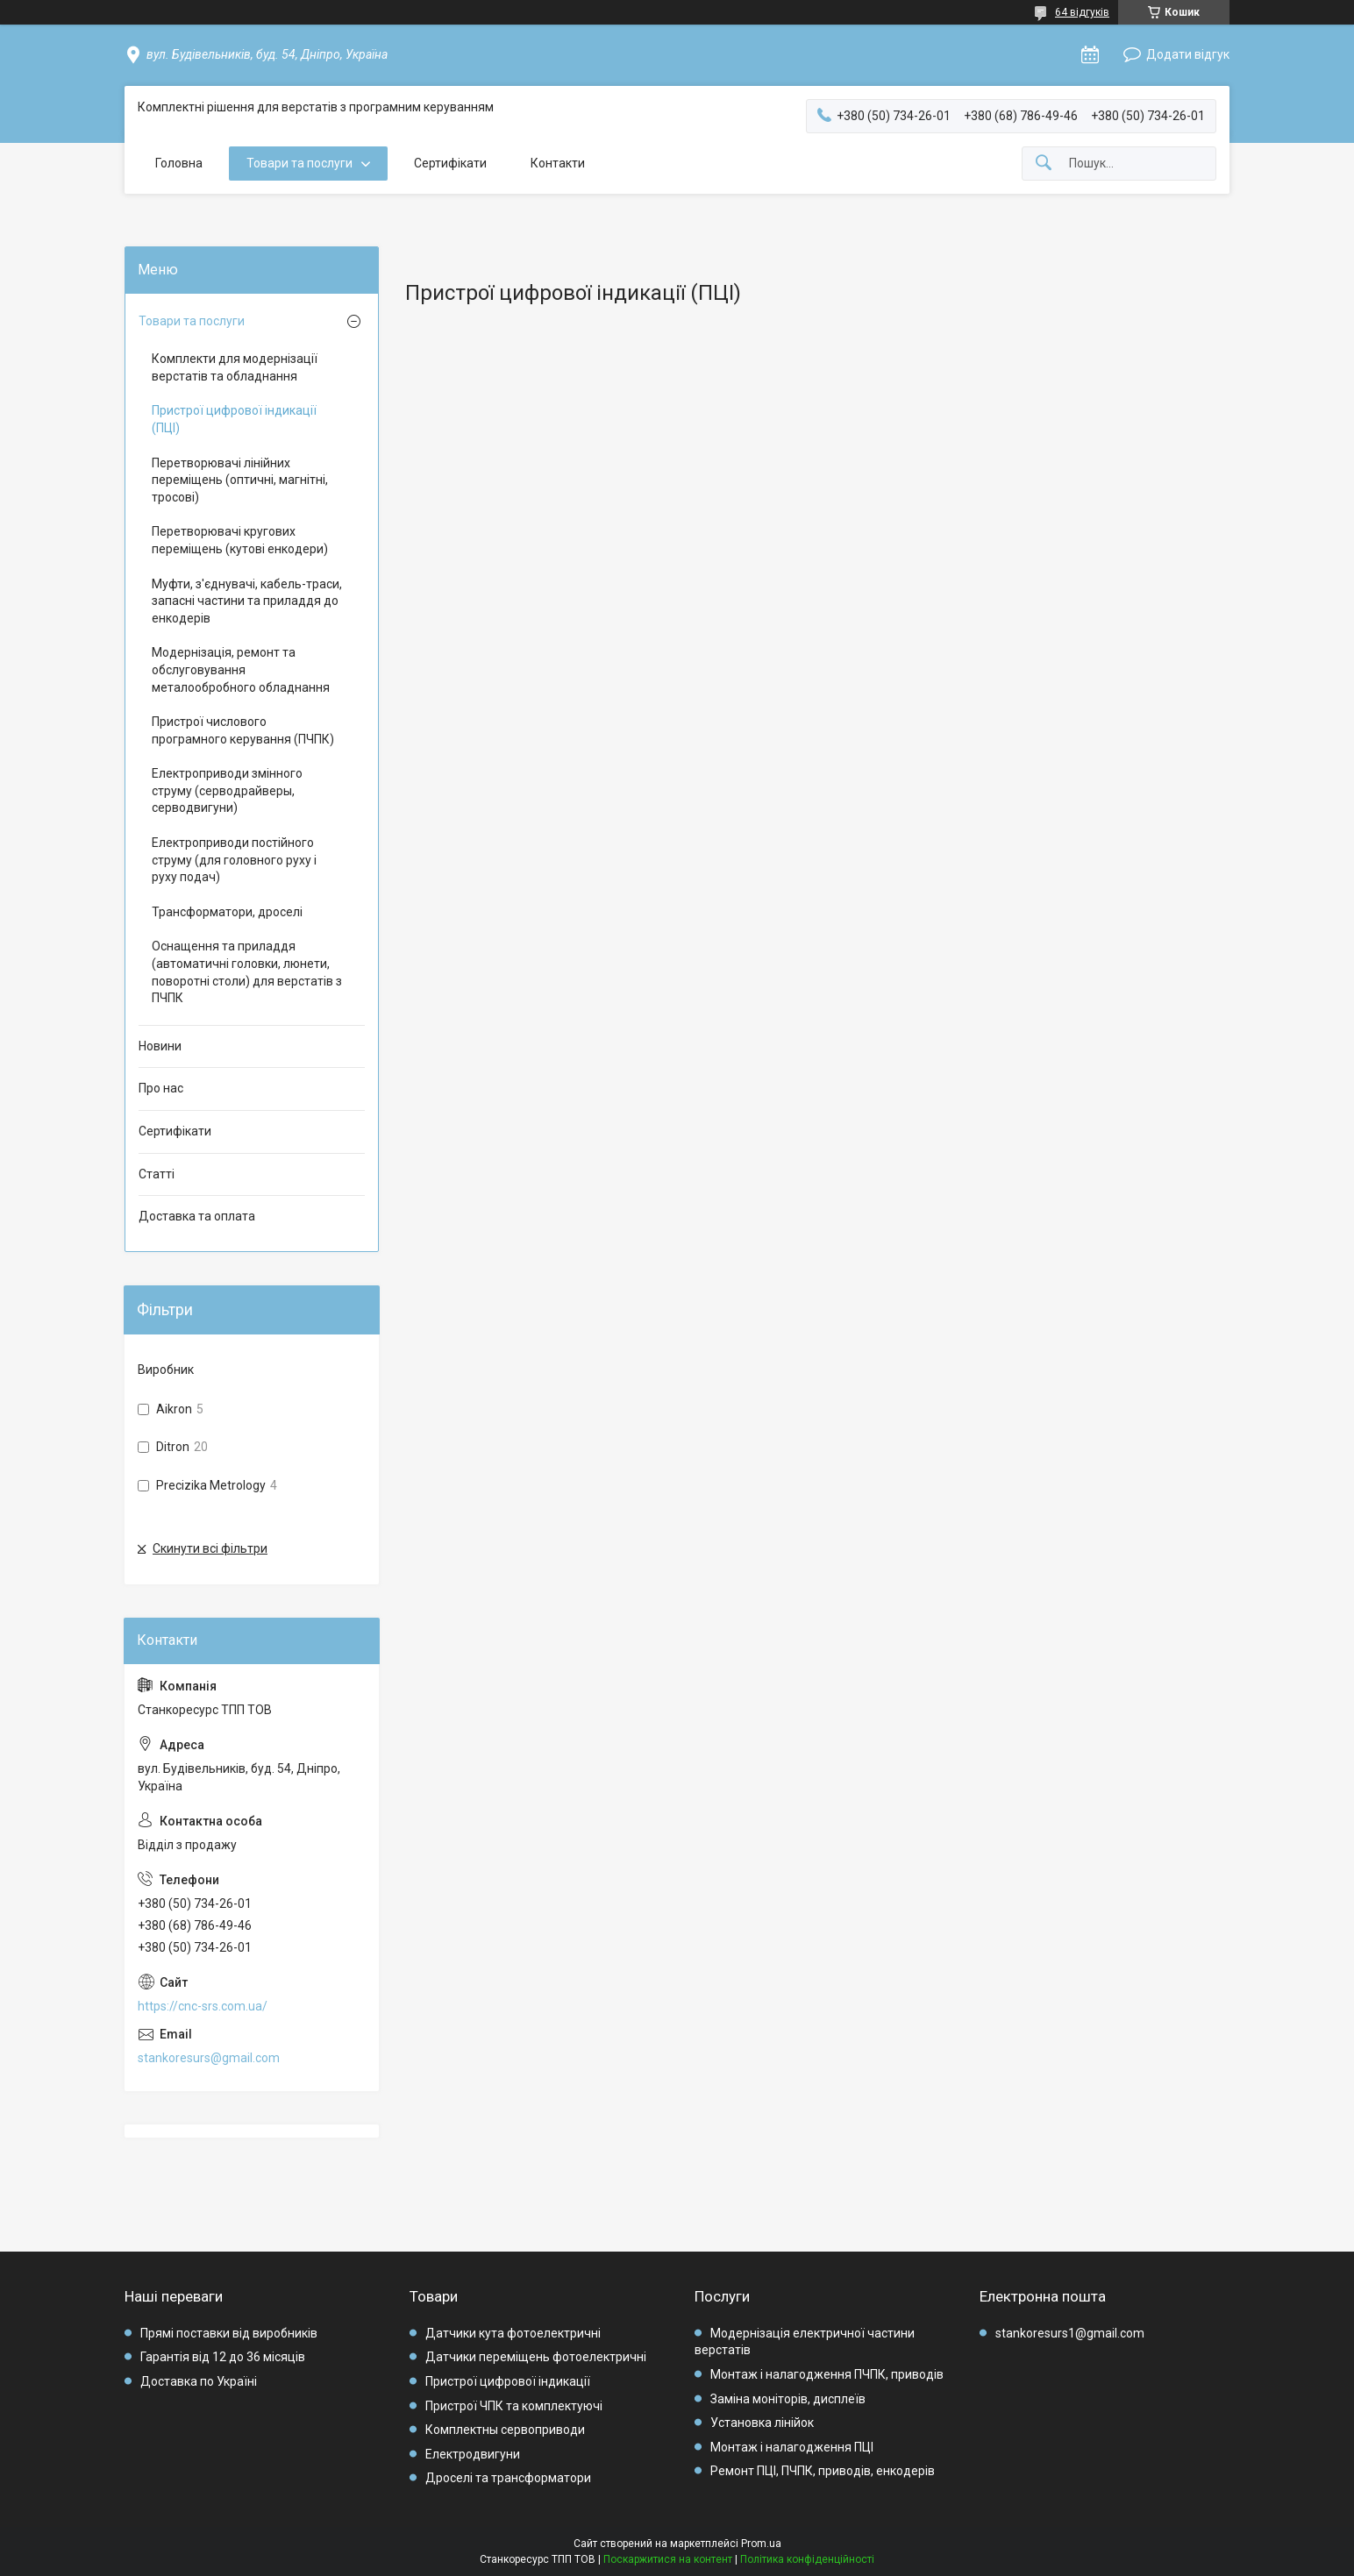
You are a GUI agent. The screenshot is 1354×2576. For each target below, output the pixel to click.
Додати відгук (1187, 54)
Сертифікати (450, 163)
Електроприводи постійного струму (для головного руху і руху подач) (234, 860)
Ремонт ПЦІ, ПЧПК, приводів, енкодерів (822, 2471)
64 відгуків (1082, 12)
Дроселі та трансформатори (508, 2478)
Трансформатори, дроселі (227, 912)
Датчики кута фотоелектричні (513, 2333)
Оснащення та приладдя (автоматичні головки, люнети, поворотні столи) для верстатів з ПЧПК (247, 972)
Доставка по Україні (198, 2381)
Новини (160, 1046)
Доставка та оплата (197, 1216)
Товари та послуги (299, 163)
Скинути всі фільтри (210, 1548)
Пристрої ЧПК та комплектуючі (513, 2406)
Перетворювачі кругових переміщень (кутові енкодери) (240, 540)
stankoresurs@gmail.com (209, 2058)
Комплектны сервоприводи (505, 2430)
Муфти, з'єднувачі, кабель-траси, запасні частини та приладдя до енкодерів (247, 601)
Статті (157, 1174)
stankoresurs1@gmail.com (1069, 2333)
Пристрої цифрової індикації (507, 2381)
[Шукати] (1043, 163)
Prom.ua (761, 2543)
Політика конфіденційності (807, 2559)
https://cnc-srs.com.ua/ (202, 2006)
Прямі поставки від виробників (228, 2333)
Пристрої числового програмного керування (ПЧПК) (243, 730)
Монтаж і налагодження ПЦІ (791, 2447)
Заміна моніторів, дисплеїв (788, 2399)
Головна (179, 163)
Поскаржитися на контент (667, 2559)
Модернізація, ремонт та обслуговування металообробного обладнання (241, 669)
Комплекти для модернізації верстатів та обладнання (234, 367)
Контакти (558, 163)
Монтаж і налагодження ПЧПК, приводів (827, 2374)
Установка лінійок (762, 2423)
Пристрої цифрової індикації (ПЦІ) (234, 419)
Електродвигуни (472, 2454)
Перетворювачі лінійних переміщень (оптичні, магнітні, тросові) (240, 480)
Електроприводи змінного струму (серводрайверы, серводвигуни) (227, 790)
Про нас (161, 1088)
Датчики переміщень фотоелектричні (535, 2357)
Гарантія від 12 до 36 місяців (222, 2357)
